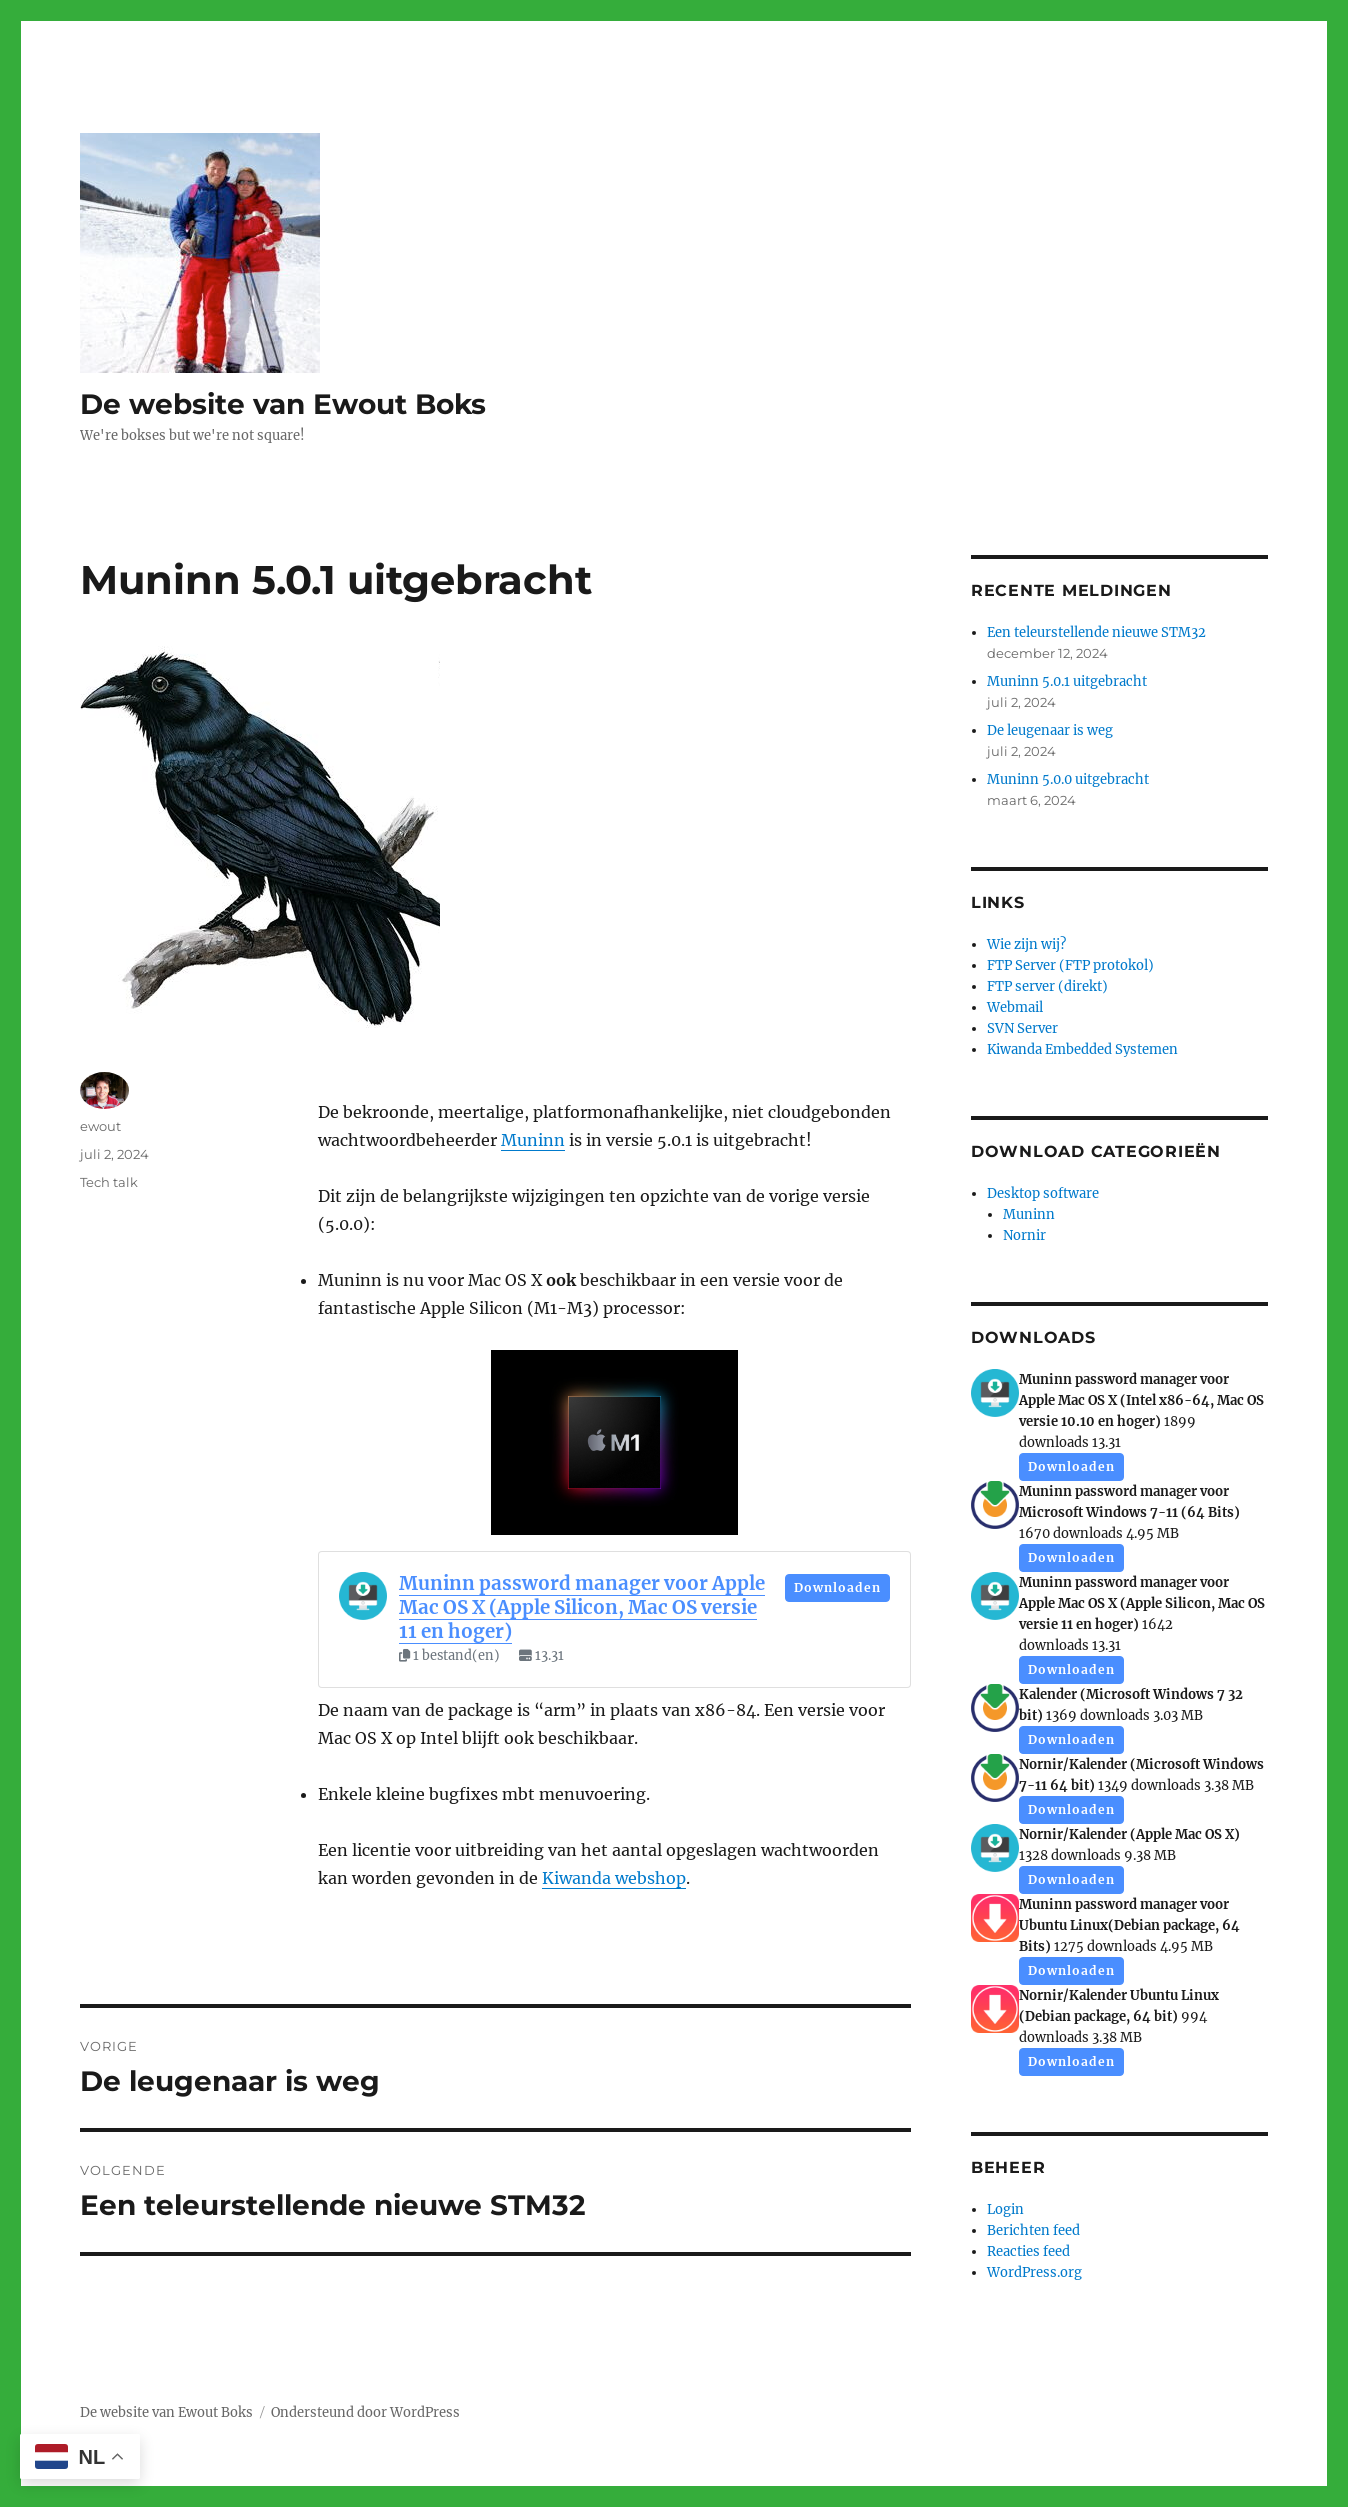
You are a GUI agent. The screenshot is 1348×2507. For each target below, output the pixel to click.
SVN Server (1022, 1028)
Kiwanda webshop (614, 1878)
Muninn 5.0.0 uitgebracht (1068, 779)
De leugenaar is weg (1050, 730)
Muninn (533, 1140)
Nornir (1024, 1235)
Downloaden (837, 1587)
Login (1005, 2209)
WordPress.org (1034, 2272)
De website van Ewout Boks (283, 404)
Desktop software (1043, 1193)
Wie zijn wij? (1026, 944)
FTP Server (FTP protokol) (1070, 965)
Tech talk (109, 1182)
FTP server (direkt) (1047, 986)
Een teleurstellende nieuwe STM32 (1096, 632)
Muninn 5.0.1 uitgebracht (1067, 681)
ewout (100, 1126)
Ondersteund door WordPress (365, 2412)
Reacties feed (1028, 2251)
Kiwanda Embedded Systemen (1082, 1049)
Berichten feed (1033, 2230)
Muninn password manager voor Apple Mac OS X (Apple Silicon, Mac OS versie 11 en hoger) (582, 1607)
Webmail (1015, 1007)
